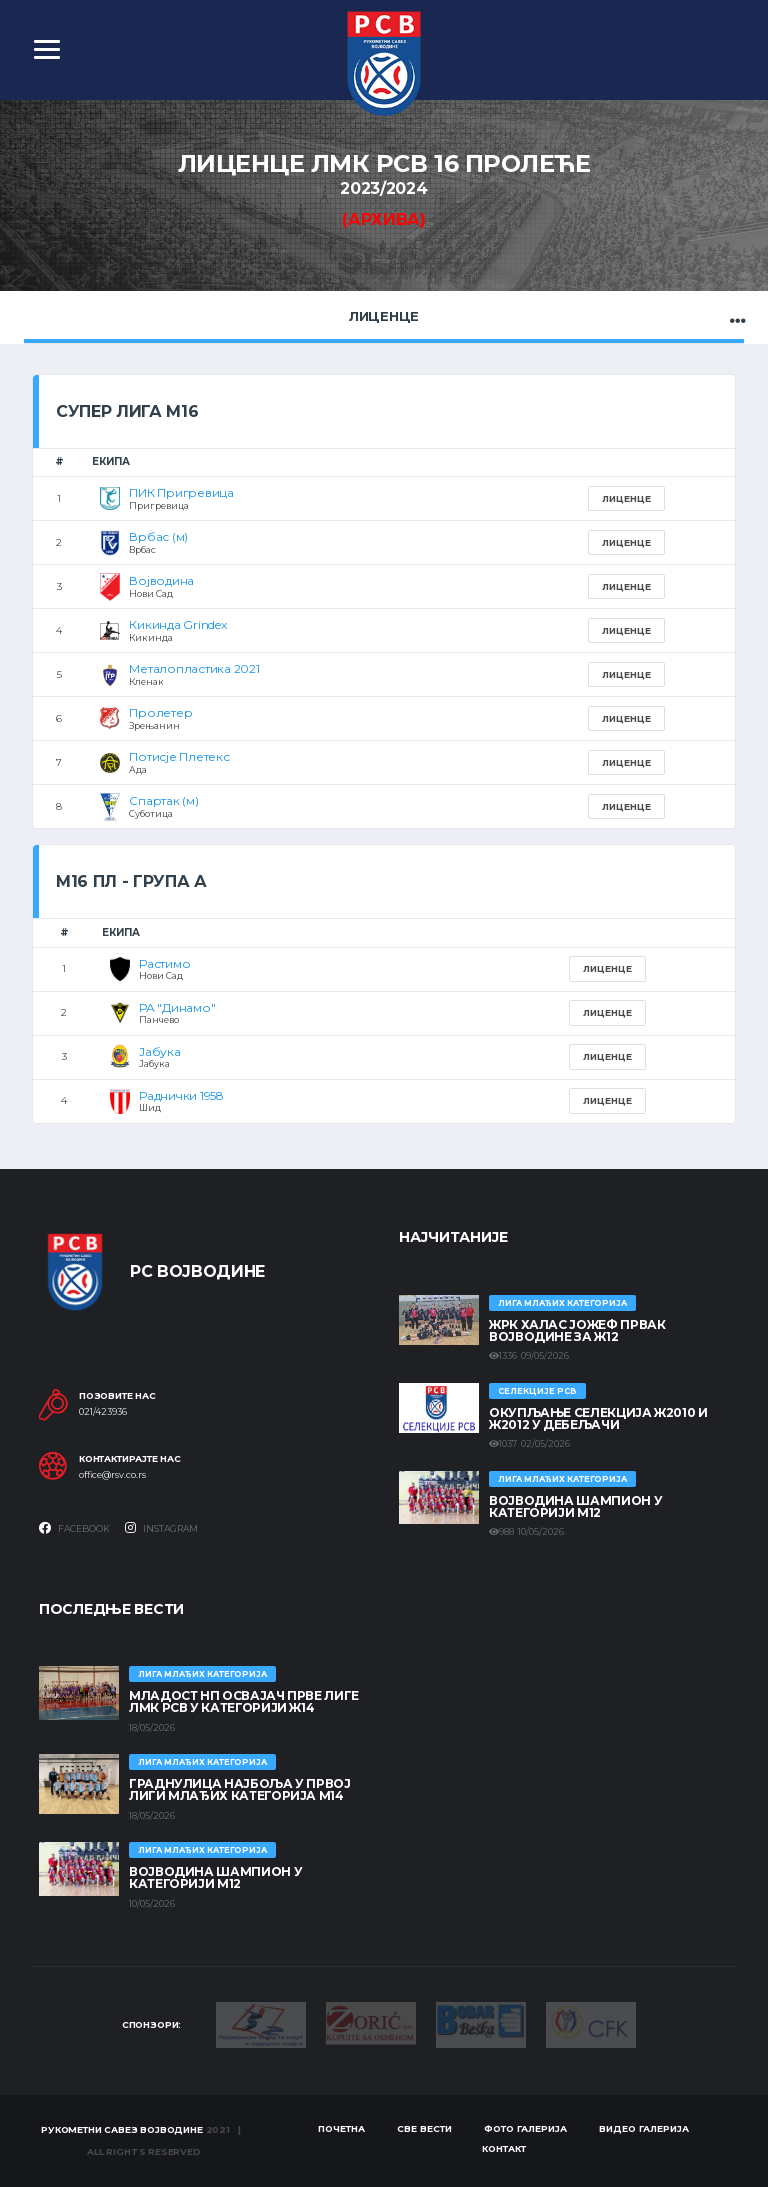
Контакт (504, 2148)
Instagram (161, 1528)
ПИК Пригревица (181, 492)
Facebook (74, 1528)
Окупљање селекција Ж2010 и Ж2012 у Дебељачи (598, 1418)
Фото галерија (525, 2128)
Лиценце (384, 316)
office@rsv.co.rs (112, 1475)
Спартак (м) (163, 800)
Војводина (161, 580)
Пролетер (160, 712)
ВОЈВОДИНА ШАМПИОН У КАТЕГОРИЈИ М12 (575, 1506)
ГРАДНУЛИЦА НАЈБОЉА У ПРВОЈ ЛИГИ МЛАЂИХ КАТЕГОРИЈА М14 (240, 1789)
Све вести (424, 2128)
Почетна (341, 2128)
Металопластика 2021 (194, 668)
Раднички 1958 (181, 1095)
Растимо (164, 963)
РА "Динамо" (177, 1007)
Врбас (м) (158, 536)
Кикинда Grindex (177, 624)
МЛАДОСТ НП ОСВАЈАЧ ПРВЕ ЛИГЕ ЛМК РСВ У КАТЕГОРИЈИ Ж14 (244, 1701)
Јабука (160, 1051)
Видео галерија (644, 2128)
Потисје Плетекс (179, 756)
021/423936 (103, 1412)
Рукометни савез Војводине (122, 2129)
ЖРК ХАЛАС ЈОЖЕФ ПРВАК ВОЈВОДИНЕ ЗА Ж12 (577, 1330)
